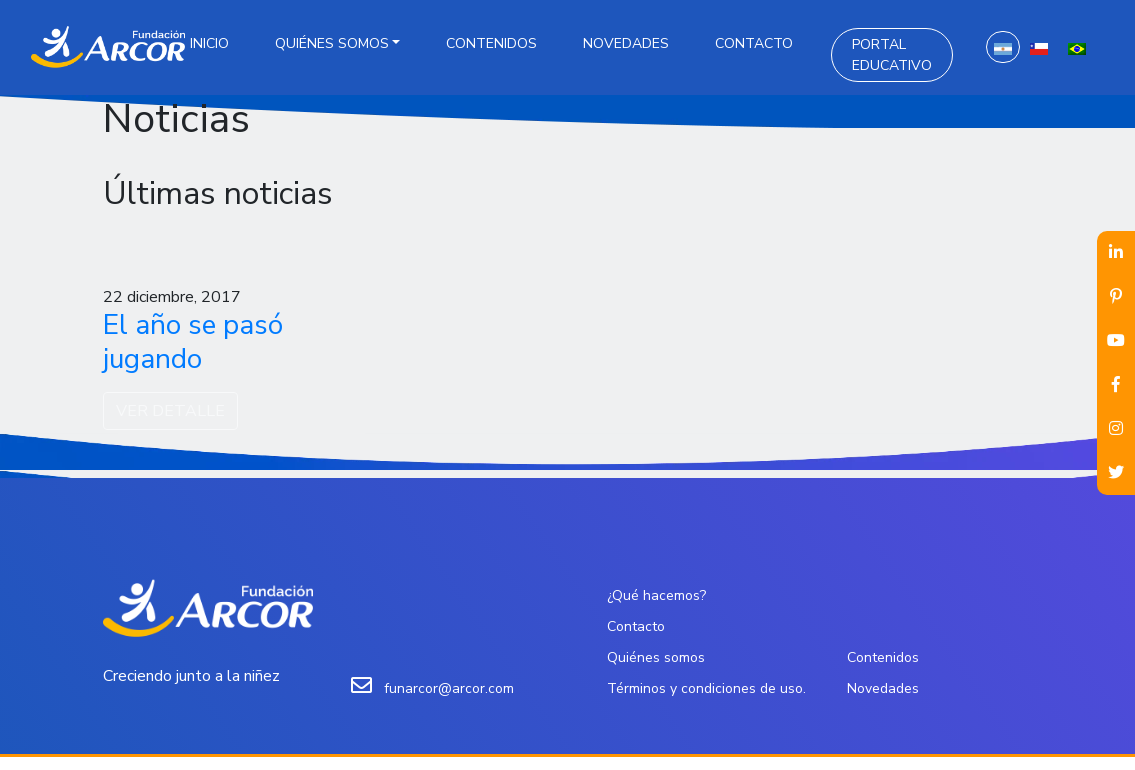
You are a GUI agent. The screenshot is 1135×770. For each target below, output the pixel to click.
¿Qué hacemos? (656, 595)
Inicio (209, 43)
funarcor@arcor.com (449, 688)
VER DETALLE (170, 411)
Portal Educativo (892, 55)
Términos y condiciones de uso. (706, 688)
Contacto (754, 43)
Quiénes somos (332, 43)
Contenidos (491, 43)
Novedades (626, 43)
